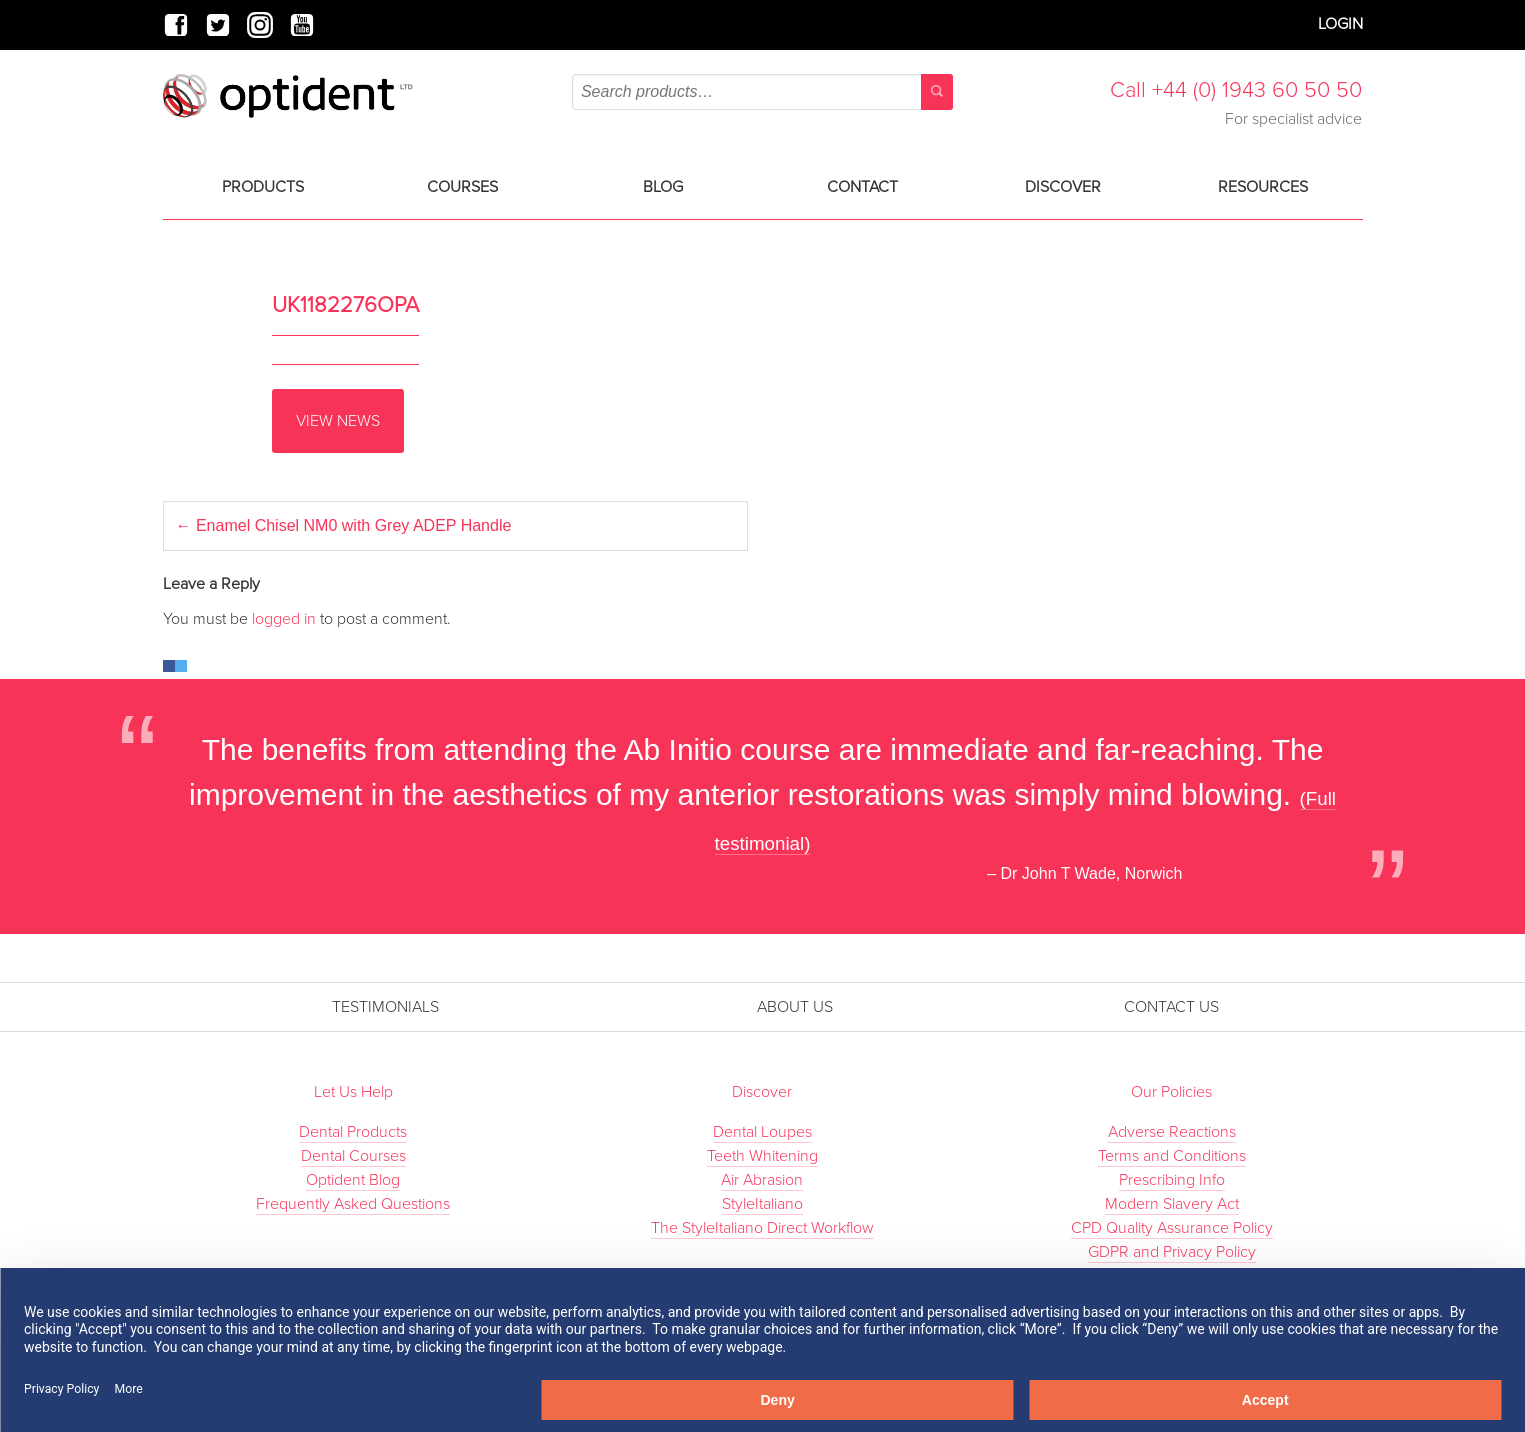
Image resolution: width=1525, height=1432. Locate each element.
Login (1340, 24)
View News (338, 421)
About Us (795, 1007)
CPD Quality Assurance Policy (1172, 1228)
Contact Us (1171, 1007)
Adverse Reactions (1172, 1132)
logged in (284, 619)
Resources (1263, 187)
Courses (462, 187)
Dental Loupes (762, 1132)
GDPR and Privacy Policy (1172, 1252)
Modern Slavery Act (1172, 1204)
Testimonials (385, 1007)
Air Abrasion (762, 1180)
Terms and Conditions (1172, 1156)
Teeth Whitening (762, 1156)
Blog (663, 187)
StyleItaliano (762, 1204)
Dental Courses (353, 1156)
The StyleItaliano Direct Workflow (762, 1228)
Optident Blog (353, 1180)
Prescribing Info (1172, 1180)
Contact (862, 187)
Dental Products (353, 1132)
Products (263, 187)
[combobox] (762, 92)
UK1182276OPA (345, 305)
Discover (1063, 187)
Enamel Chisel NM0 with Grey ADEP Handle (344, 525)
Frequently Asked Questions (353, 1204)
